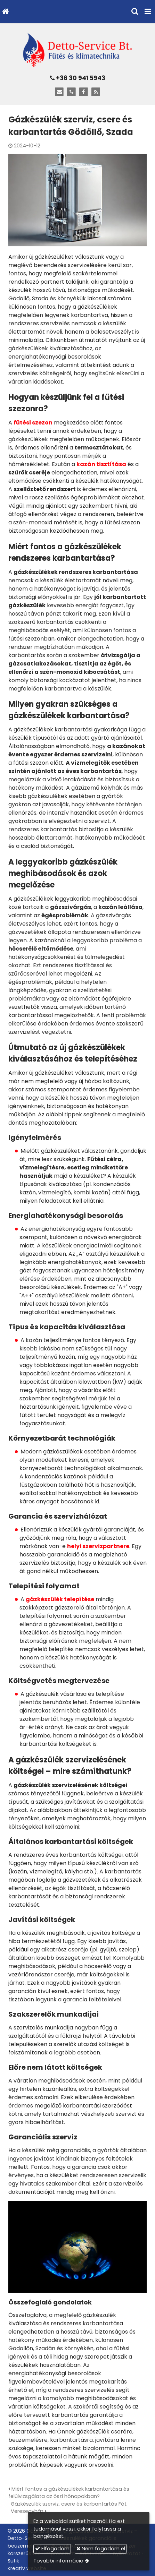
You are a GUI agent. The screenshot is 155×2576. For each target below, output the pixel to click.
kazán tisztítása (101, 464)
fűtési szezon (33, 423)
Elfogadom (52, 2548)
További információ (58, 2560)
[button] (147, 11)
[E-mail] (59, 92)
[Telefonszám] (71, 92)
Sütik (13, 2560)
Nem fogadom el (100, 2548)
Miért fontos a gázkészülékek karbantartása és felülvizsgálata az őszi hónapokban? (68, 2492)
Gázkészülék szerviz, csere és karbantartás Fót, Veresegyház (69, 2507)
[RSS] (96, 92)
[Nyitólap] (5, 11)
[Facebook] (84, 92)
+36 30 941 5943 (77, 78)
